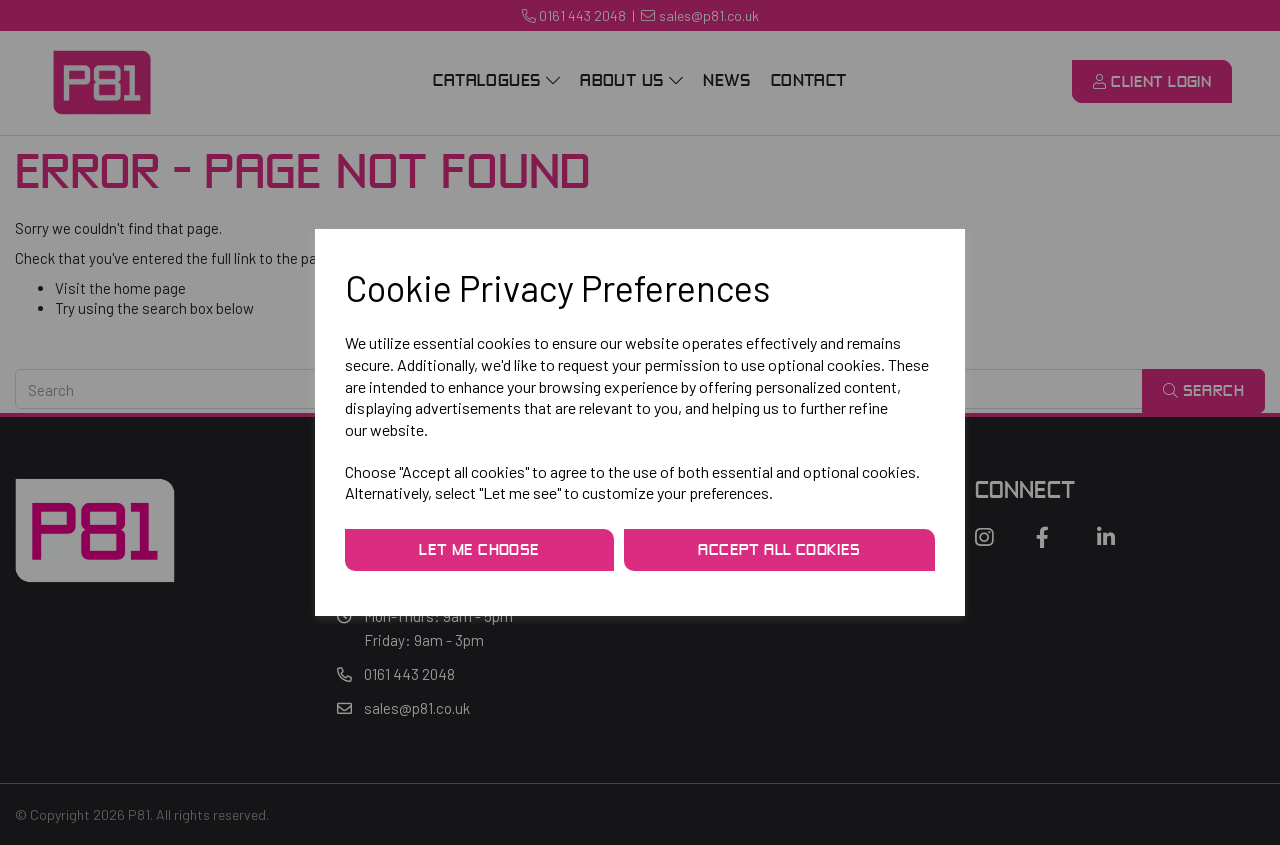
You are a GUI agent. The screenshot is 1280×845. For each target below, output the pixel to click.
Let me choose (479, 551)
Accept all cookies (779, 551)
